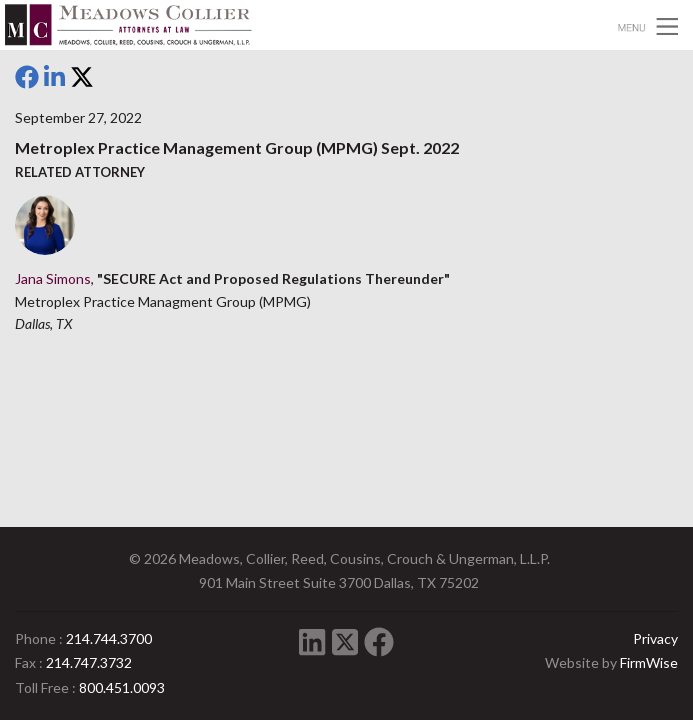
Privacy (655, 638)
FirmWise (649, 662)
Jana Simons (53, 278)
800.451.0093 (122, 687)
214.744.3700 (109, 638)
